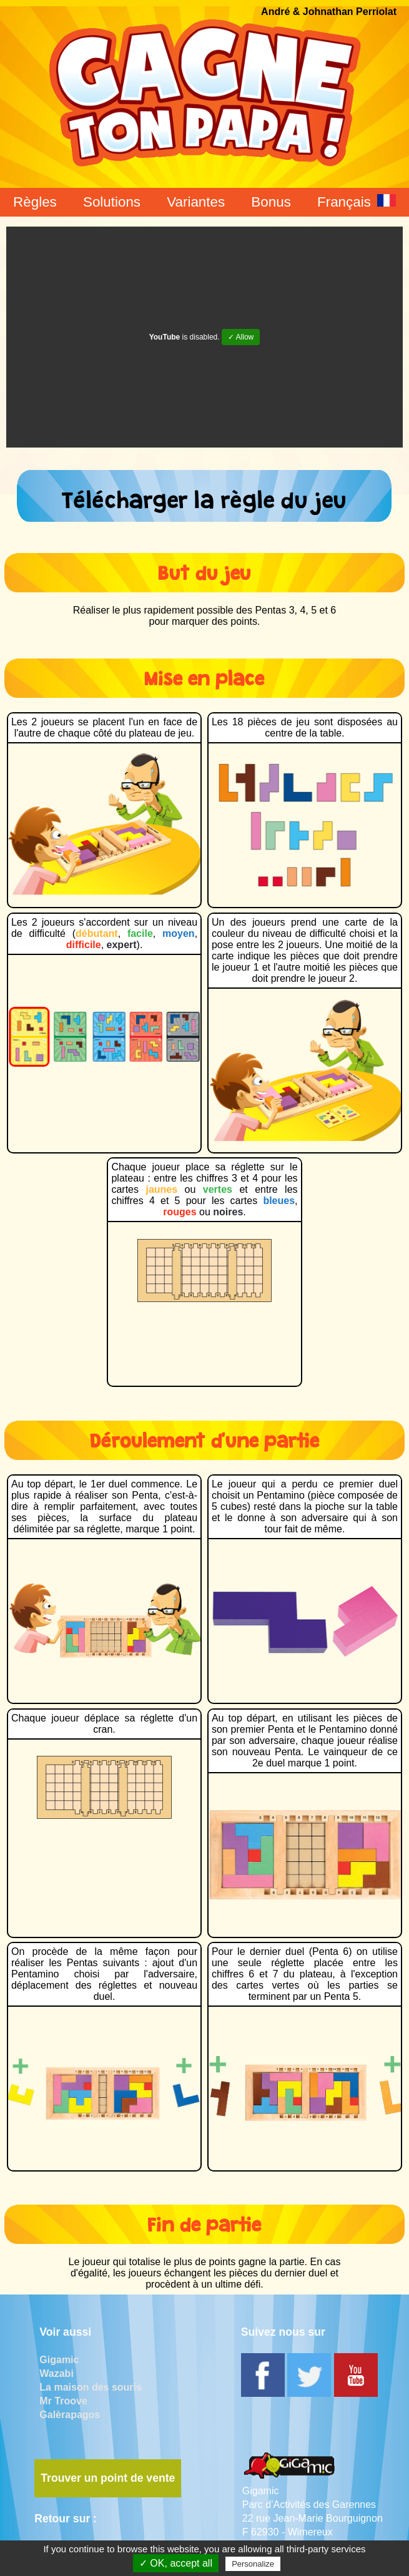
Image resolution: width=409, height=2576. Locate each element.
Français (356, 202)
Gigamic (59, 2359)
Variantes (196, 202)
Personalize (253, 2564)
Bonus (271, 202)
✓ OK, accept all (175, 2563)
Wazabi (56, 2373)
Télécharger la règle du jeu (204, 496)
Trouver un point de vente (108, 2478)
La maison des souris (90, 2387)
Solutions (111, 202)
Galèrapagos (69, 2414)
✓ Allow (241, 337)
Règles (35, 202)
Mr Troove (63, 2401)
